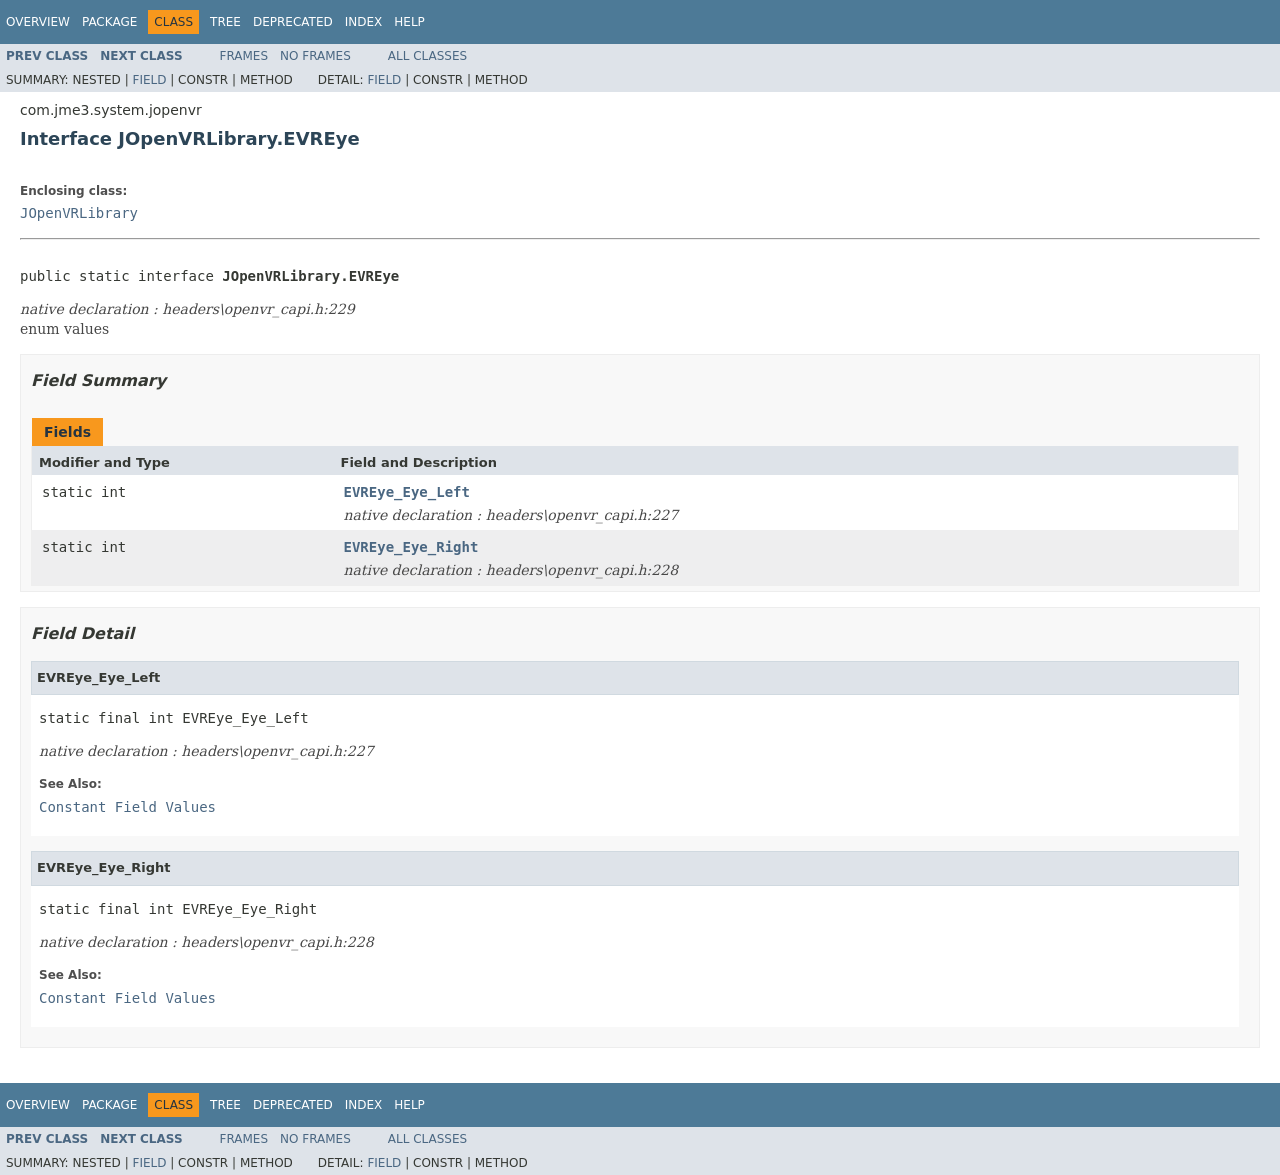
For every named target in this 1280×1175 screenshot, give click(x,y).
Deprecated (293, 22)
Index (364, 22)
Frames (244, 56)
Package (109, 22)
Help (409, 22)
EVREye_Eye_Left (407, 492)
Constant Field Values (127, 807)
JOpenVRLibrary (79, 213)
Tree (225, 22)
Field (149, 80)
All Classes (427, 56)
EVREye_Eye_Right (411, 547)
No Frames (315, 56)
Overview (38, 22)
